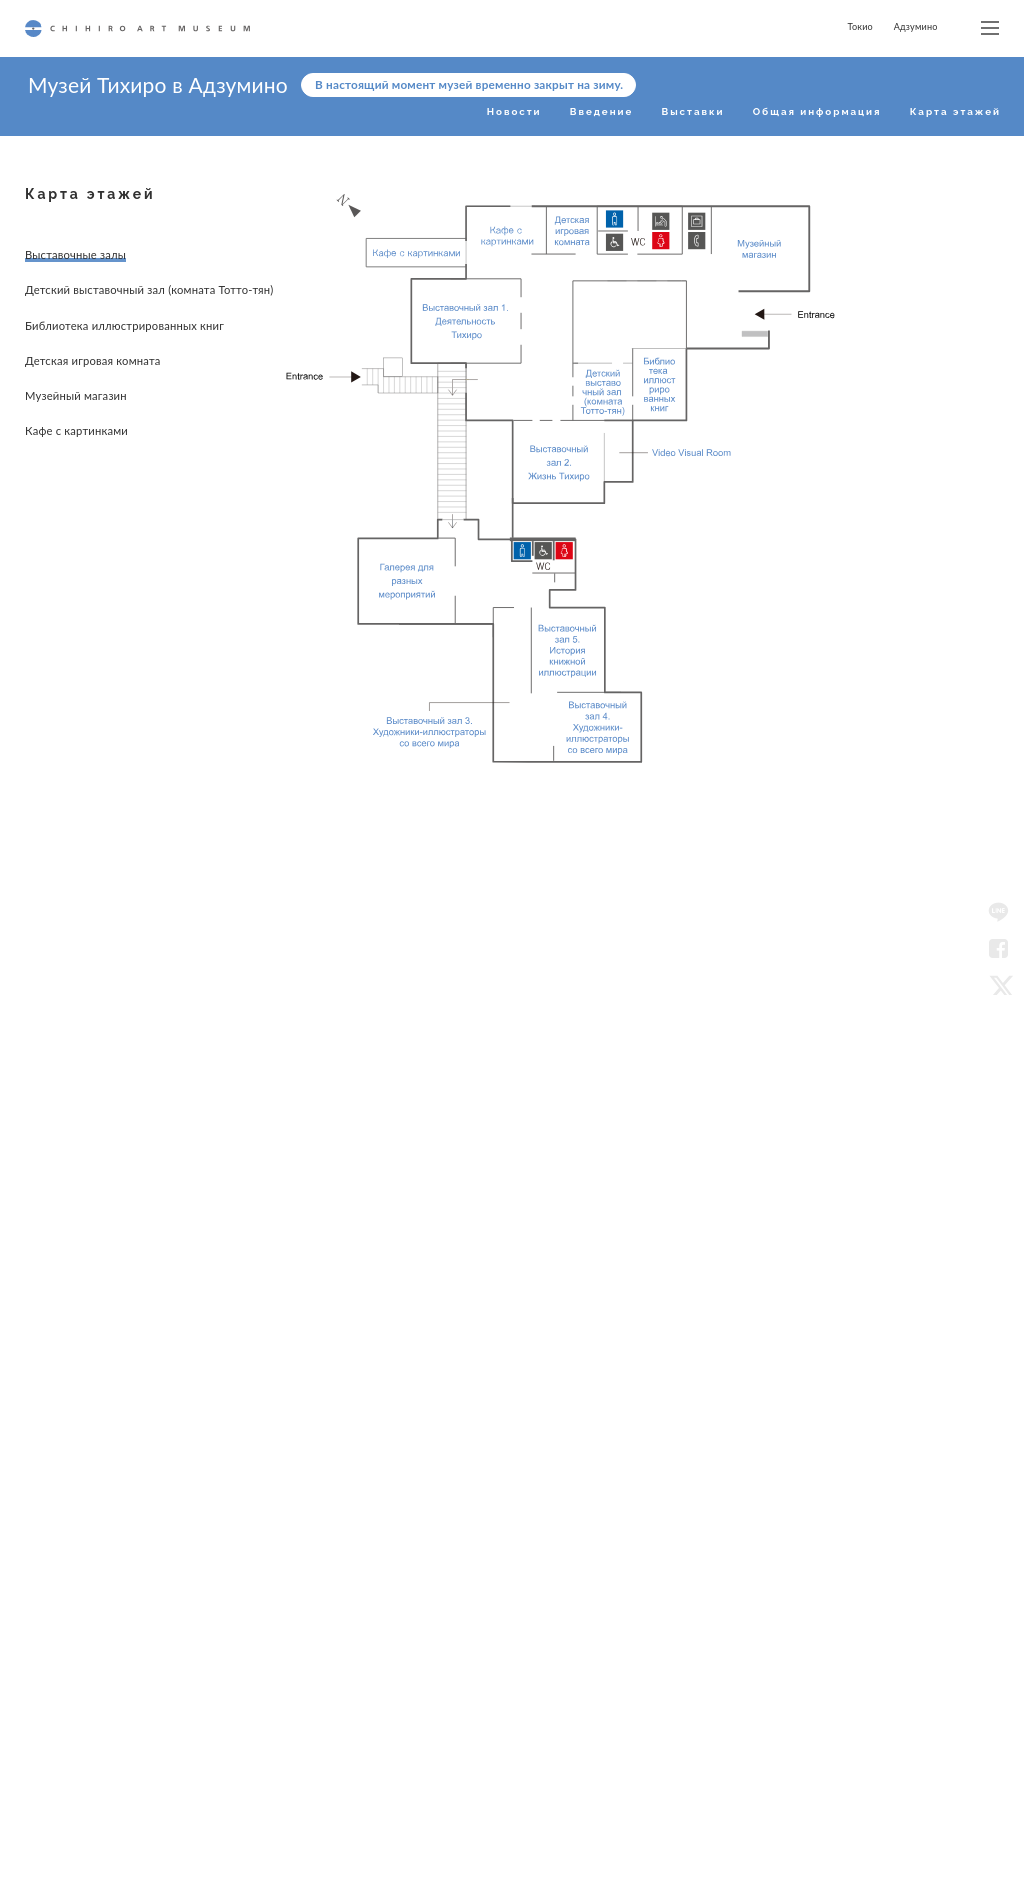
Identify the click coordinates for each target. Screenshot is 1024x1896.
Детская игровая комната (92, 378)
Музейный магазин (76, 408)
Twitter (998, 984)
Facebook (998, 948)
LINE (998, 912)
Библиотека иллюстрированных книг (111, 339)
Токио (859, 26)
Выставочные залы (75, 254)
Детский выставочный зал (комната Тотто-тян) (95, 293)
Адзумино (916, 26)
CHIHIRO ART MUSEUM (137, 28)
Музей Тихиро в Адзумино (158, 84)
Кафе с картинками (76, 439)
